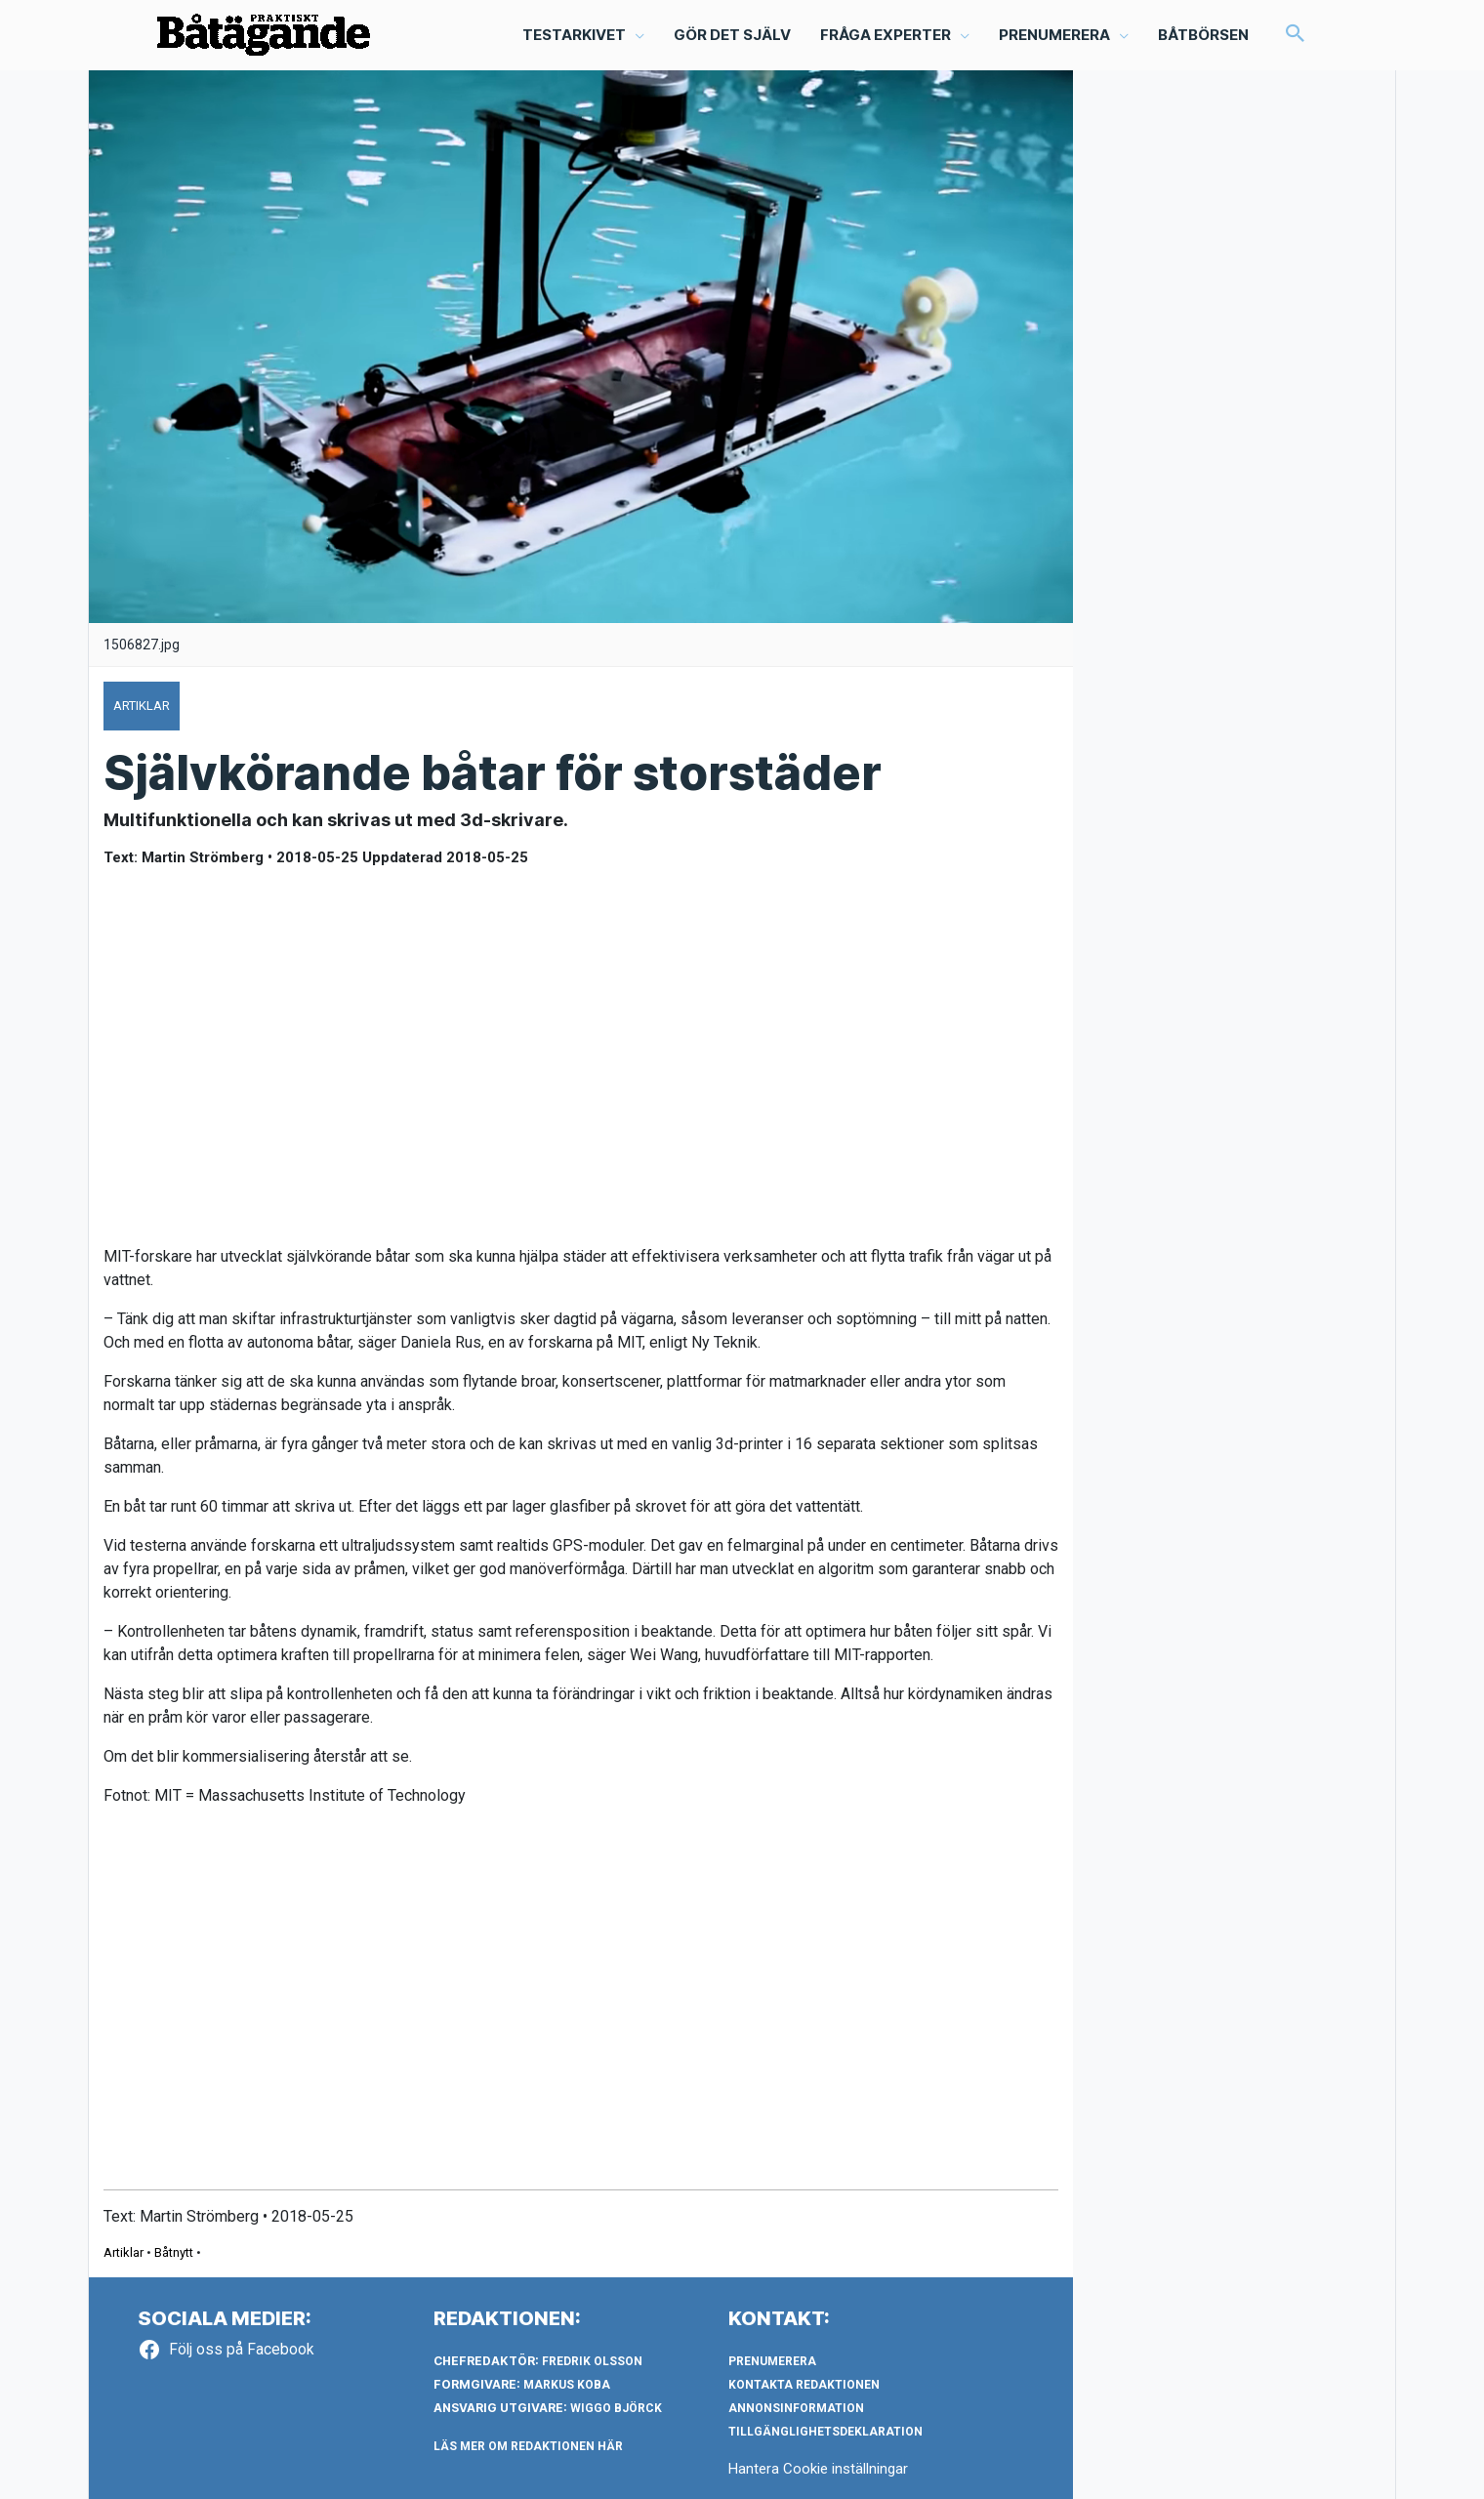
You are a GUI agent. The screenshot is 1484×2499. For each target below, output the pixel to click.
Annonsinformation (796, 2408)
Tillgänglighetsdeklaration (825, 2431)
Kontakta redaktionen (804, 2385)
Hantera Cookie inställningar (818, 2469)
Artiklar (123, 2252)
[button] (1295, 35)
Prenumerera (772, 2361)
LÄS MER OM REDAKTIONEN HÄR (528, 2446)
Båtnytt (173, 2252)
